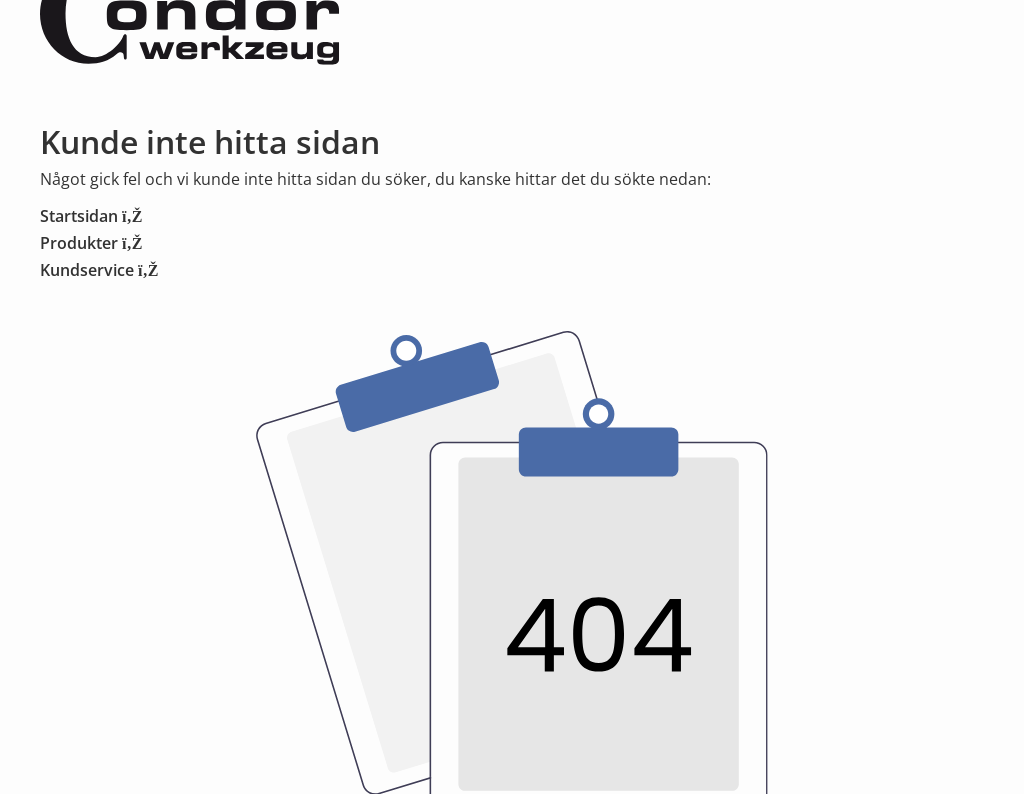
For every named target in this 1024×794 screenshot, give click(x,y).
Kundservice (99, 270)
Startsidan (91, 216)
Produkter (91, 243)
